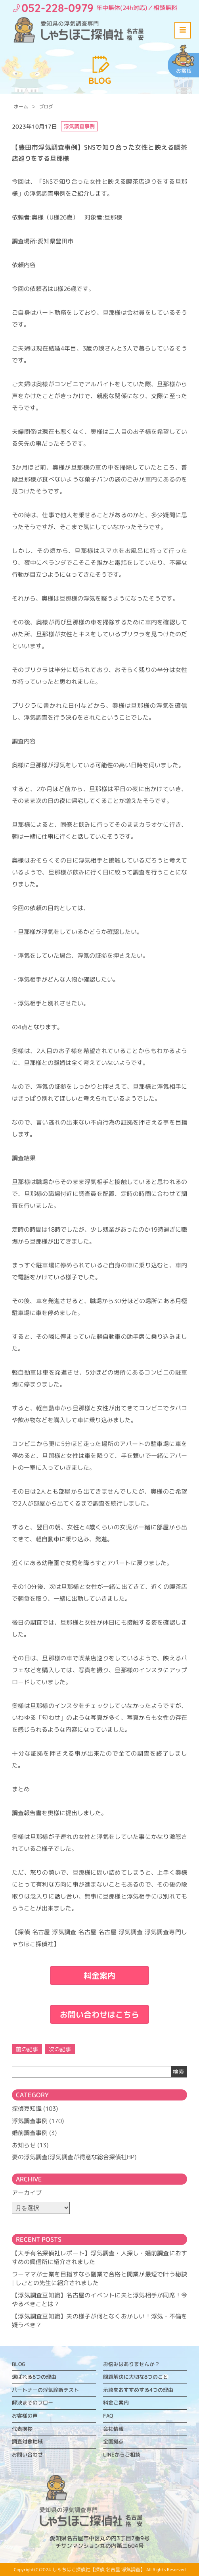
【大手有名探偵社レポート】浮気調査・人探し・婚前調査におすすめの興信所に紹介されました (99, 2257)
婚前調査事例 (30, 2133)
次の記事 (60, 2049)
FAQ (108, 2415)
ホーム (21, 106)
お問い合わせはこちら (99, 2014)
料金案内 (99, 1975)
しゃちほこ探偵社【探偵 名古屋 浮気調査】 (98, 2569)
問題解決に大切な (135, 2377)
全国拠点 (113, 2441)
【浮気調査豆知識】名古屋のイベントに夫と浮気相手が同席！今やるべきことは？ (99, 2299)
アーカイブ (27, 2193)
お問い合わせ (27, 2454)
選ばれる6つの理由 (34, 2376)
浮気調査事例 (30, 2121)
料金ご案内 (116, 2402)
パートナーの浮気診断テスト (45, 2389)
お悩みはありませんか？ (131, 2364)
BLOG (18, 2364)
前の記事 (27, 2049)
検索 (178, 2071)
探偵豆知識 (27, 2108)
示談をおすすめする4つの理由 (138, 2389)
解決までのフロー (32, 2402)
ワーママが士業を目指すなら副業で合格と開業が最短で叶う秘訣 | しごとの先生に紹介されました (99, 2278)
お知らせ (24, 2145)
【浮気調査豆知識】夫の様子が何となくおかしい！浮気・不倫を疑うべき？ (99, 2321)
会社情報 (113, 2428)
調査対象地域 (27, 2441)
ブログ (46, 106)
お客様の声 (25, 2415)
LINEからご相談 (121, 2454)
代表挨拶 (22, 2428)
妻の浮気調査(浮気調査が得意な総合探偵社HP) (74, 2157)
